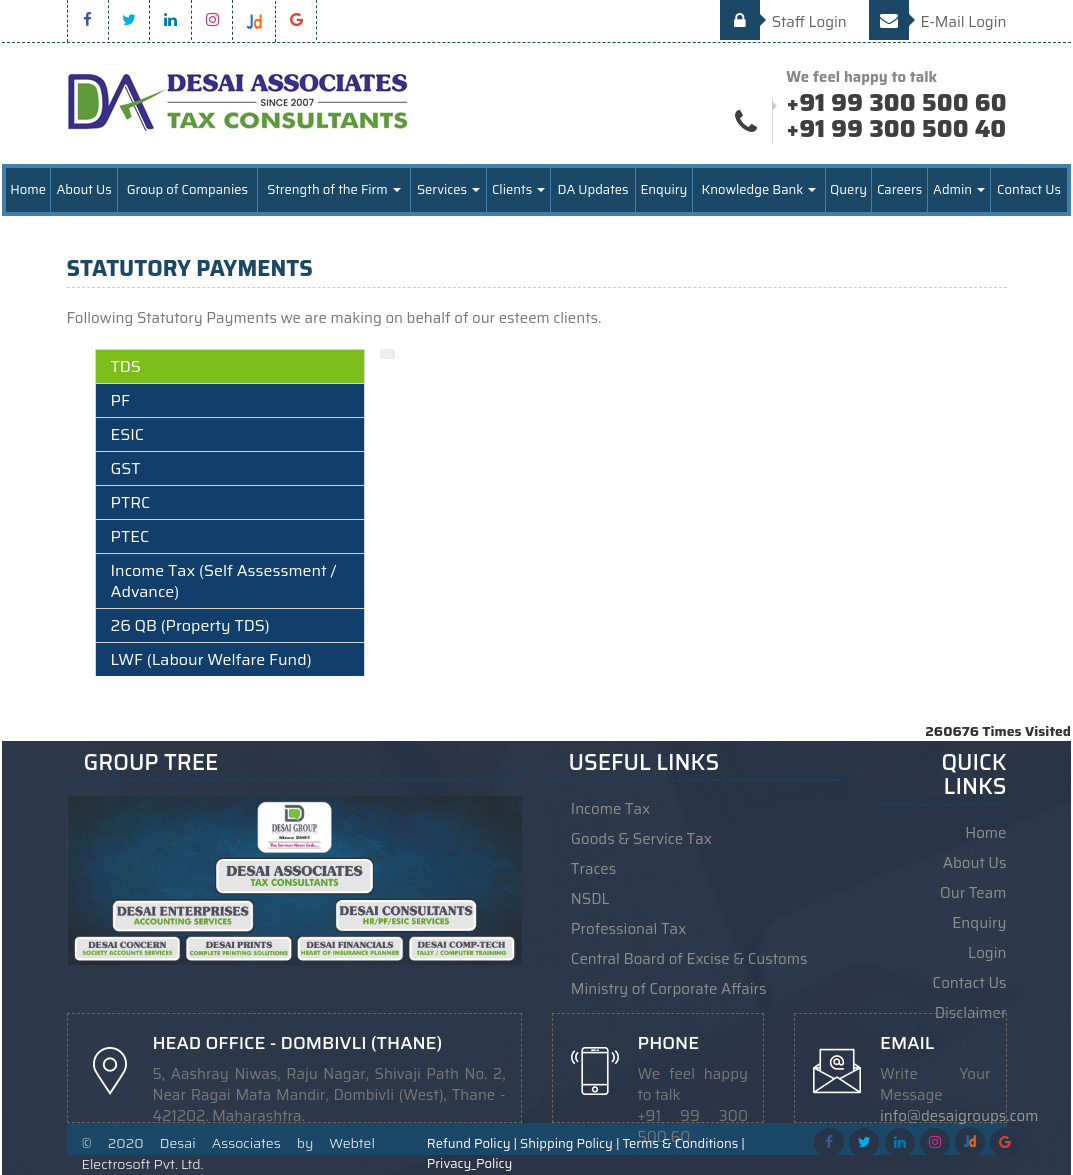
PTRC (131, 502)
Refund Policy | (472, 1144)
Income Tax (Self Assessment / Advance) (224, 581)
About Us (83, 189)
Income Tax (610, 809)
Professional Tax (629, 929)
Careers (899, 189)
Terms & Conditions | (684, 1144)
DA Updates (592, 189)
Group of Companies (187, 189)
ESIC (127, 434)
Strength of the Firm (334, 189)
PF (120, 400)
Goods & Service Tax (641, 839)
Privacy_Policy (469, 1164)
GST (126, 468)
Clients (518, 189)
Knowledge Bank (759, 189)
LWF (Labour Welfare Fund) (211, 659)
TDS (126, 366)
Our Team (973, 893)
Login (987, 953)
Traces (593, 869)
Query (848, 189)
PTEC (130, 536)
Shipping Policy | (569, 1144)
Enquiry (663, 189)
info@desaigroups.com (959, 1116)
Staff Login (783, 22)
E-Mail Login (938, 22)
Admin (959, 189)
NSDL (590, 899)
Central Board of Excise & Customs (689, 959)
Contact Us (1029, 189)
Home (28, 189)
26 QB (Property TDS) (190, 625)
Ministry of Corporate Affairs (669, 989)
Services (448, 189)
